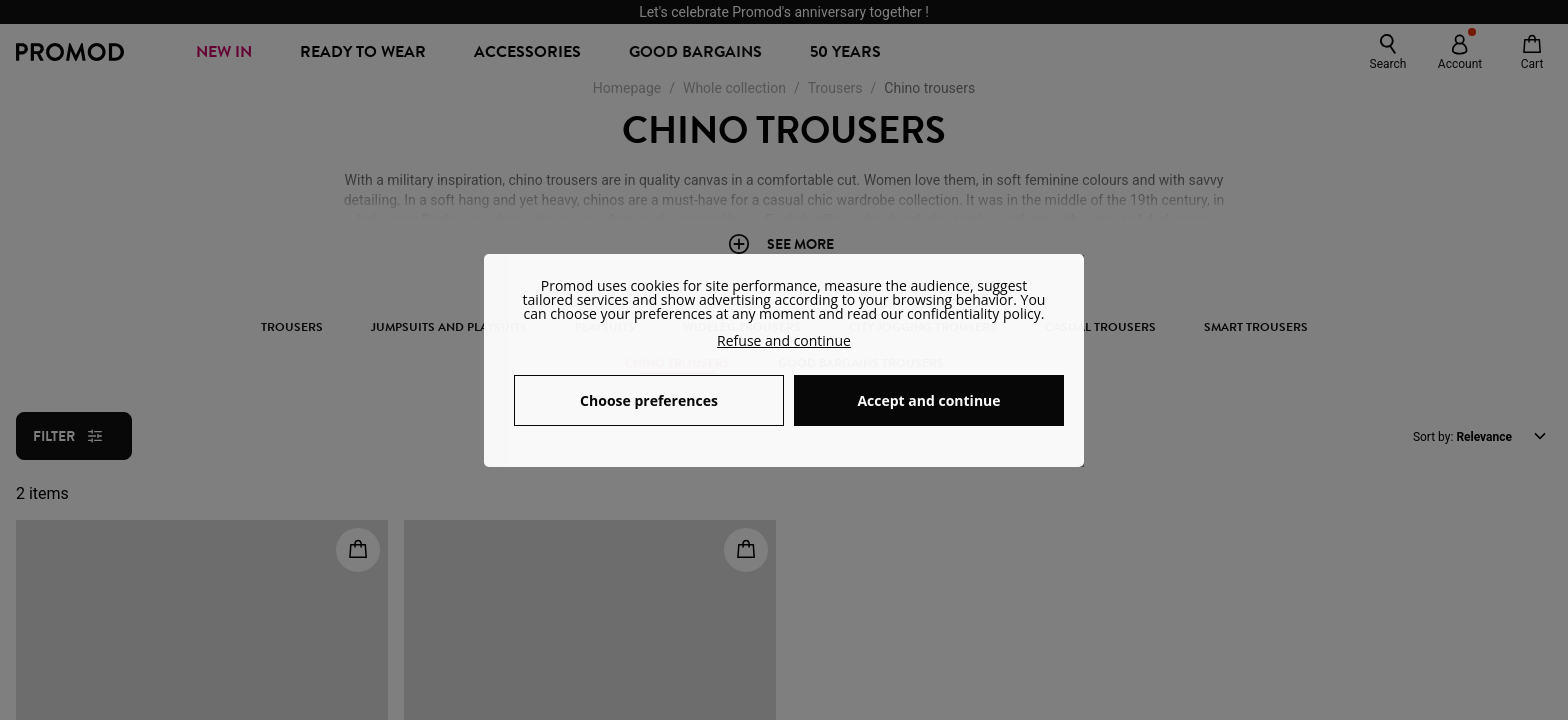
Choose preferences (649, 400)
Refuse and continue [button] (784, 340)
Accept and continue (928, 400)
